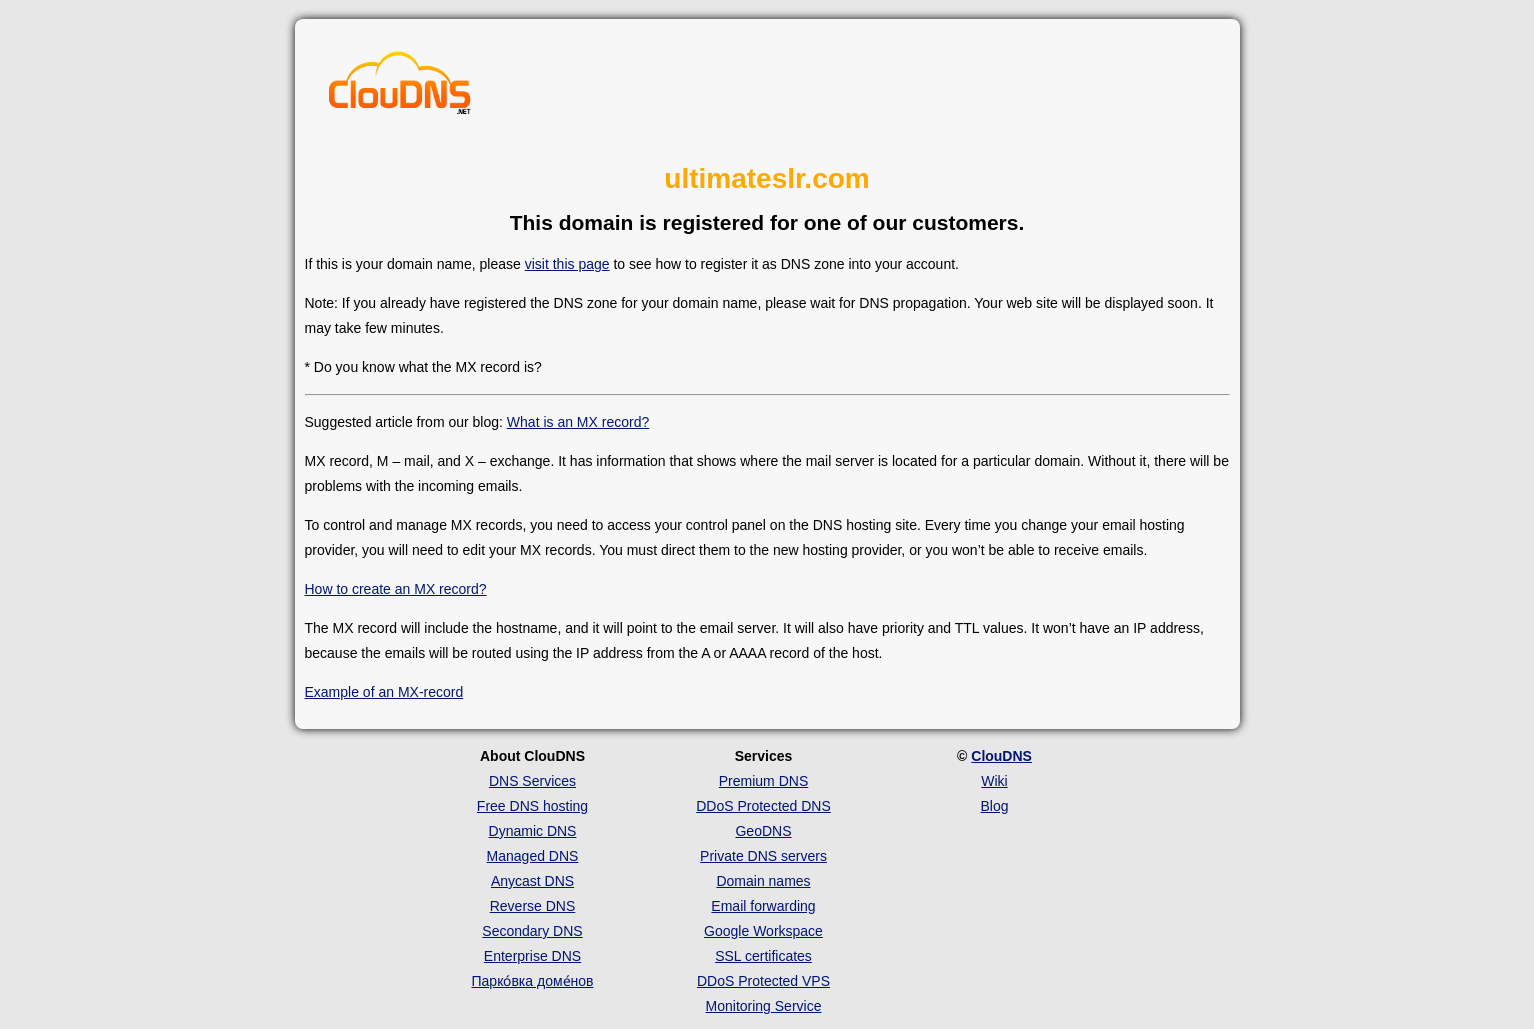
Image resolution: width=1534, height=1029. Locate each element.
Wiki (994, 781)
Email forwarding (763, 906)
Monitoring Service (764, 1006)
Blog (994, 806)
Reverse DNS (533, 906)
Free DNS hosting (532, 806)
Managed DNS (533, 856)
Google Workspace (763, 931)
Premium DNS (763, 781)
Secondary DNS (532, 931)
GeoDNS (763, 831)
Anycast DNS (532, 881)
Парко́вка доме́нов (533, 981)
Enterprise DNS (532, 956)
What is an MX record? (578, 422)
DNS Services (532, 781)
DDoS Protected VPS (763, 981)
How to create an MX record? (396, 589)
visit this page (567, 264)
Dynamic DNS (533, 831)
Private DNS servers (763, 856)
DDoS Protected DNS (763, 806)
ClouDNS (1001, 756)
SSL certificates (763, 956)
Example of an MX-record (384, 692)
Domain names (763, 881)
